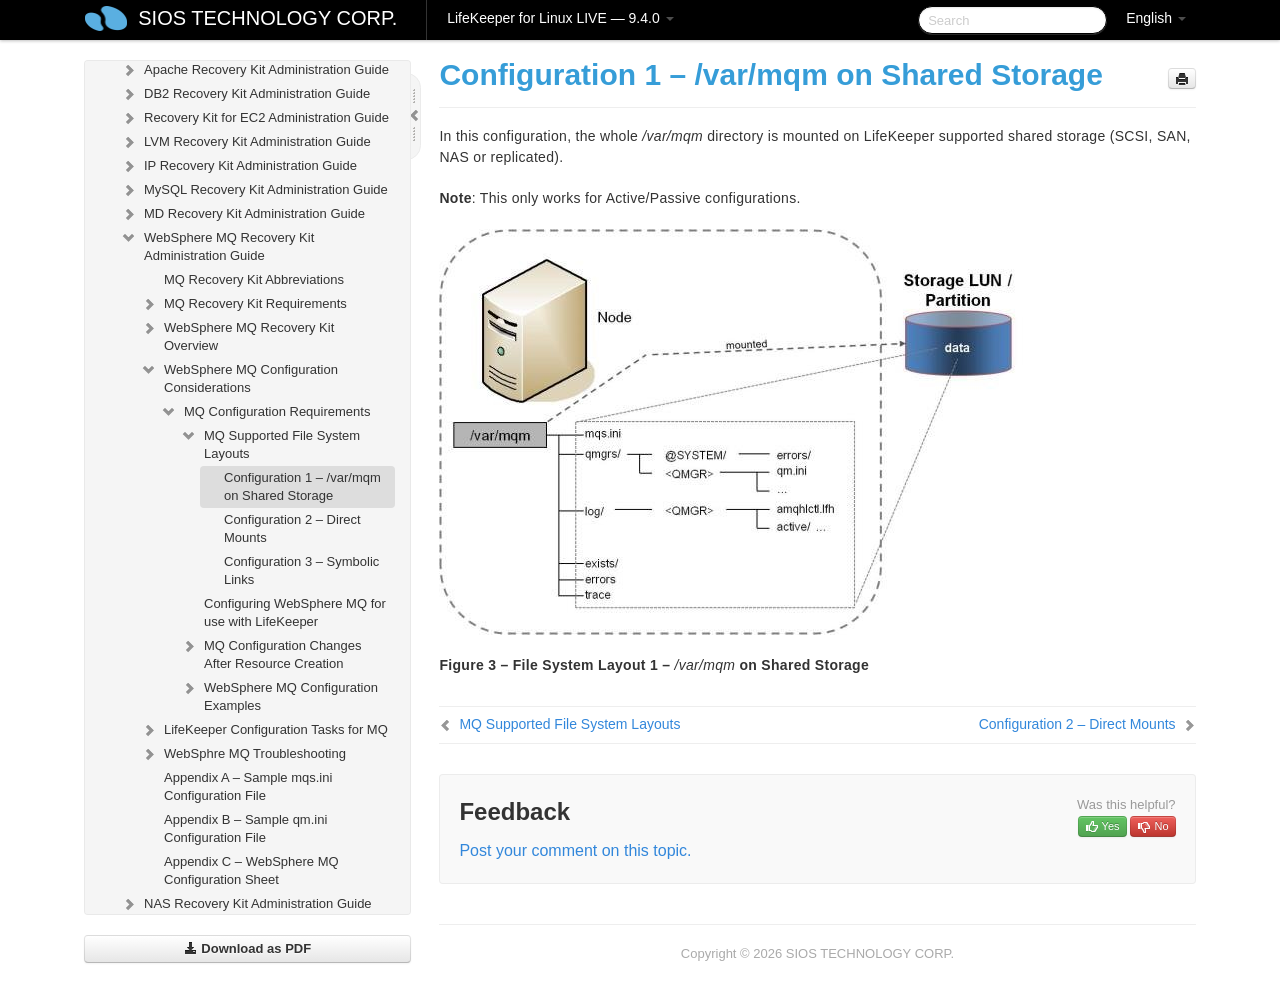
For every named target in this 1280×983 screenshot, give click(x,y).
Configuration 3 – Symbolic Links (301, 570)
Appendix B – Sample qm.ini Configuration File (245, 828)
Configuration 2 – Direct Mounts (292, 528)
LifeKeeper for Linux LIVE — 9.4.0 (560, 18)
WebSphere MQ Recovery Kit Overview (237, 334)
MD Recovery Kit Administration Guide (242, 214)
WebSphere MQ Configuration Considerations (239, 376)
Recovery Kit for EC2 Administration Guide (254, 118)
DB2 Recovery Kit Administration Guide (245, 94)
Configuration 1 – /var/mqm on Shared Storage (302, 486)
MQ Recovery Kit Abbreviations (254, 279)
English (1156, 18)
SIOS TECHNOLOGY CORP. (267, 18)
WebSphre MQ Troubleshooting (243, 754)
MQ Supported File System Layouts (270, 442)
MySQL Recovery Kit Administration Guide (254, 190)
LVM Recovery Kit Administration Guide (245, 142)
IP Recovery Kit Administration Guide (238, 166)
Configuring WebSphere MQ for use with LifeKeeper (295, 612)
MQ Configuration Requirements (265, 412)
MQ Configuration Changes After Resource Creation (271, 652)
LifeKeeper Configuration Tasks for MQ (264, 730)
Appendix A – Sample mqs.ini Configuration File (248, 786)
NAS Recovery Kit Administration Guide (246, 904)
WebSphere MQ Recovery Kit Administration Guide (217, 244)
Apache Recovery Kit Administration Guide (254, 70)
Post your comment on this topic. (575, 850)
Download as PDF (247, 948)
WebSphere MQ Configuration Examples (279, 694)
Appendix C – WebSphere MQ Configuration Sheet (251, 870)
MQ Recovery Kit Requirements (243, 304)
